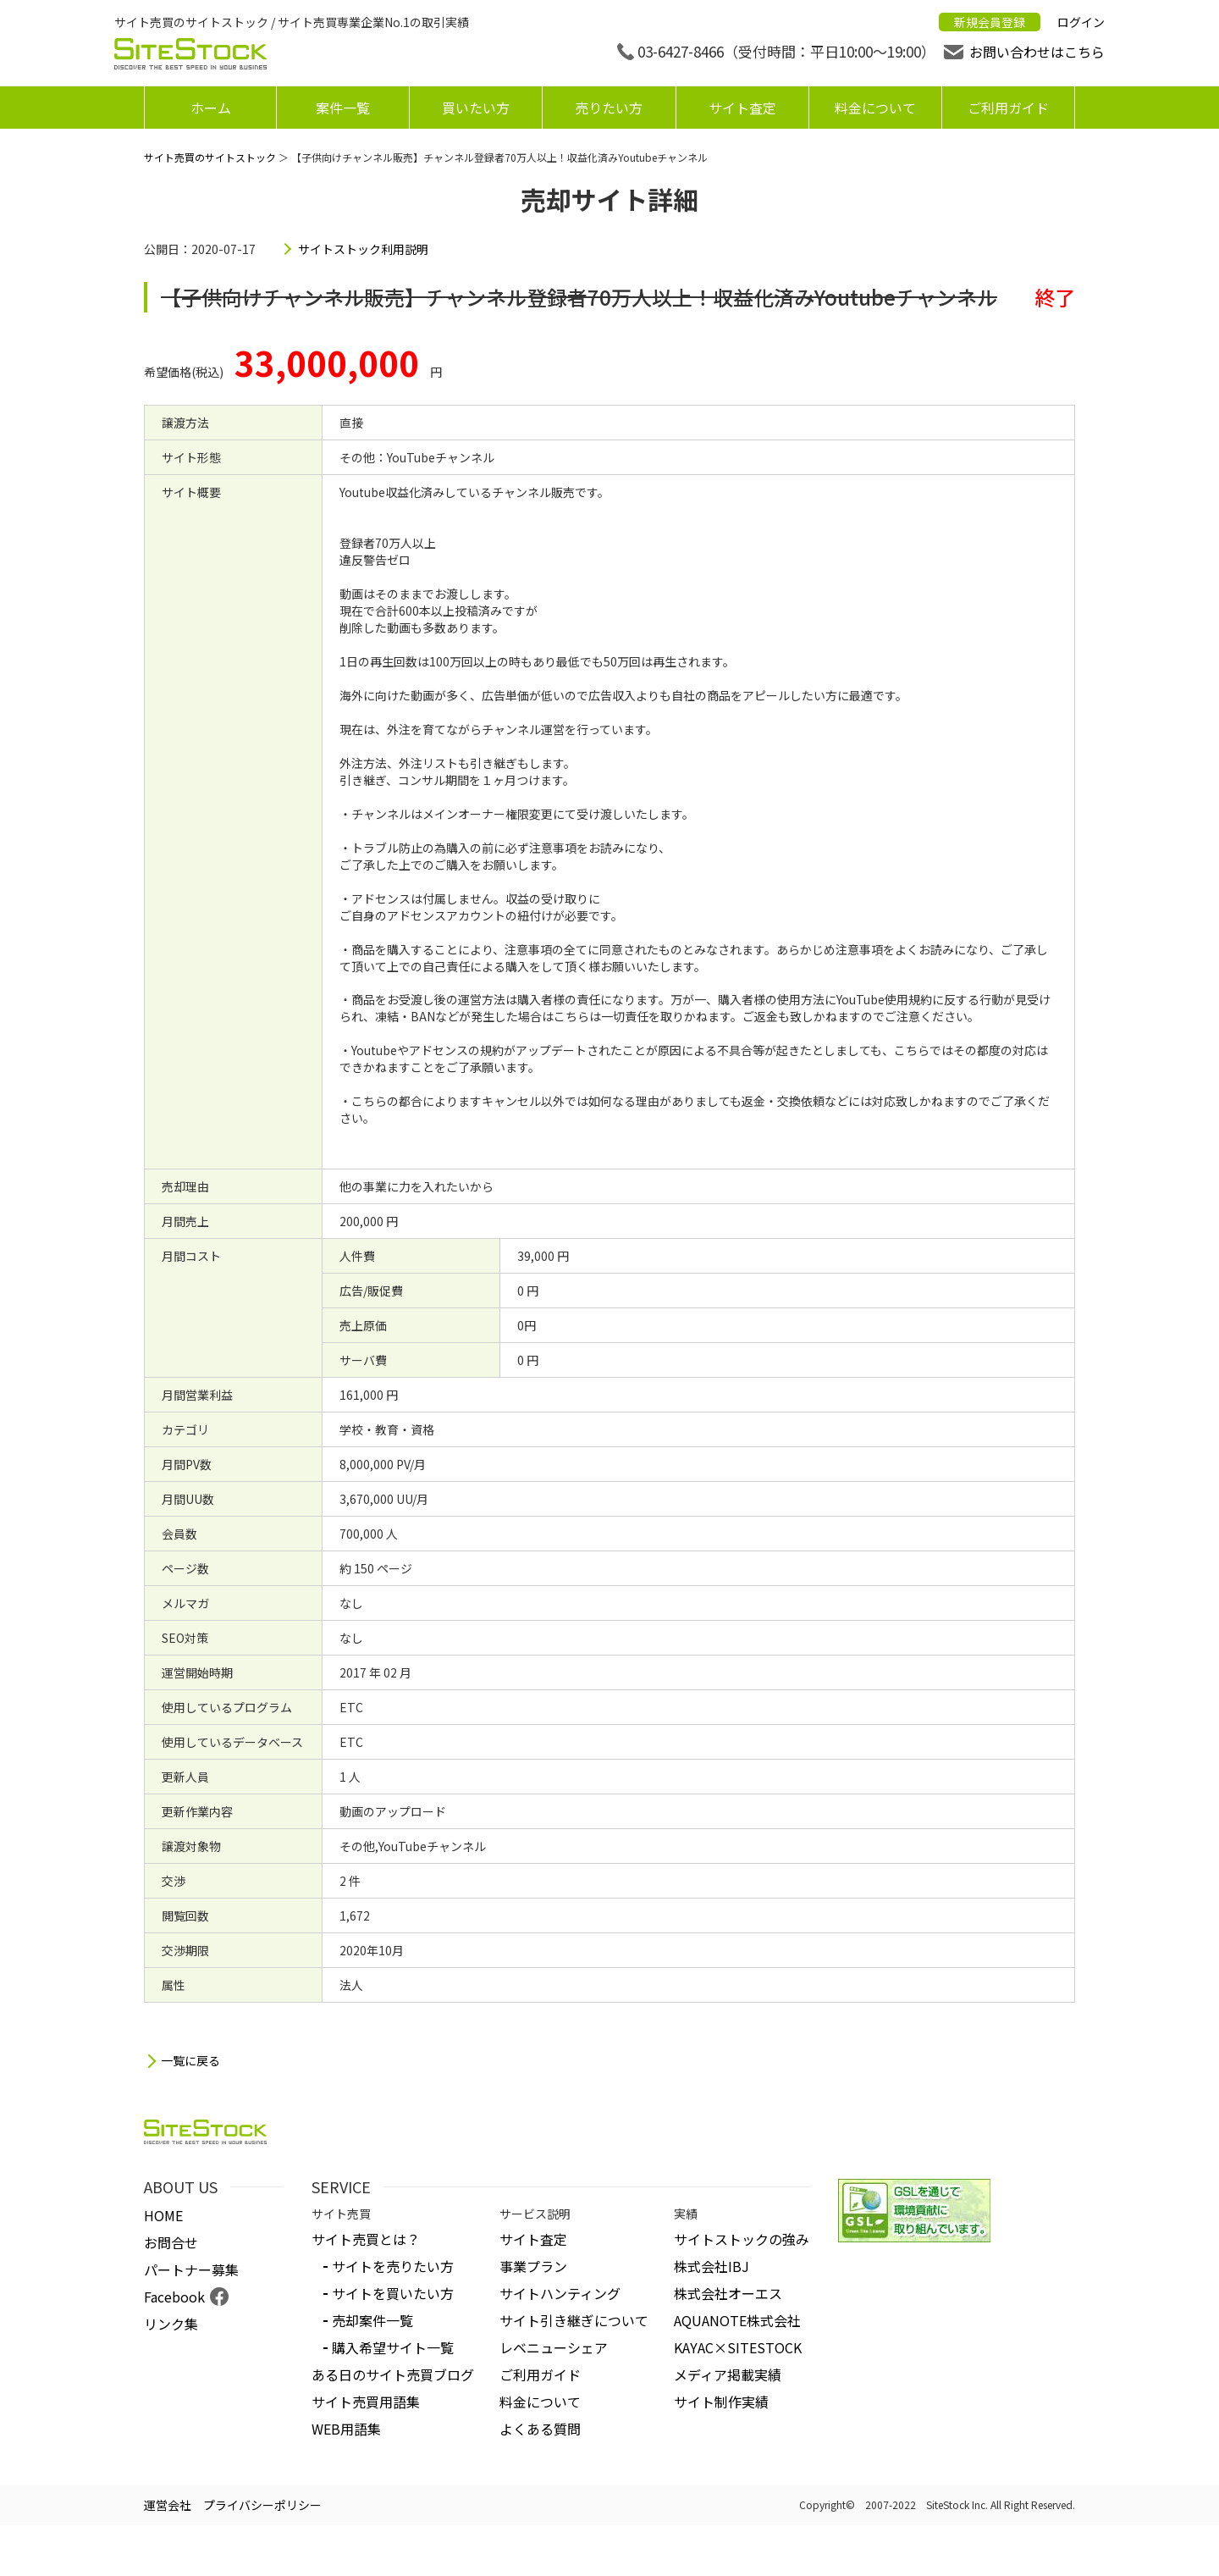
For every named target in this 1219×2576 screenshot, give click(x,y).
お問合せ (171, 2242)
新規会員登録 (989, 22)
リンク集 (171, 2323)
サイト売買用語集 (366, 2401)
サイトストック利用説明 (363, 249)
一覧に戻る (190, 2060)
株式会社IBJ (711, 2266)
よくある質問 (540, 2428)
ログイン (1081, 22)
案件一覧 (343, 107)
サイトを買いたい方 (393, 2293)
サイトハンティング (560, 2293)
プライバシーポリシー (262, 2504)
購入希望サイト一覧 (393, 2347)
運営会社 (167, 2504)
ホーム (210, 107)
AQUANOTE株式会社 (737, 2320)
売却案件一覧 (372, 2320)
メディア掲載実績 (727, 2374)
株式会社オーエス (728, 2293)
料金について (875, 107)
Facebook (174, 2296)
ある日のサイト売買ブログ (393, 2374)
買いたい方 (476, 107)
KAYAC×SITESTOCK (738, 2347)
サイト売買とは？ (366, 2239)
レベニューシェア (553, 2347)
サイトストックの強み (741, 2239)
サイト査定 (742, 107)
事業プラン (533, 2266)
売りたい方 (609, 107)
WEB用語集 (346, 2428)
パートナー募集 (191, 2269)
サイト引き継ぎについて (573, 2320)
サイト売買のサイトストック (210, 157)
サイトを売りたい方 (393, 2266)
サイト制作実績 (721, 2401)
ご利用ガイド (1008, 107)
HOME (163, 2215)
